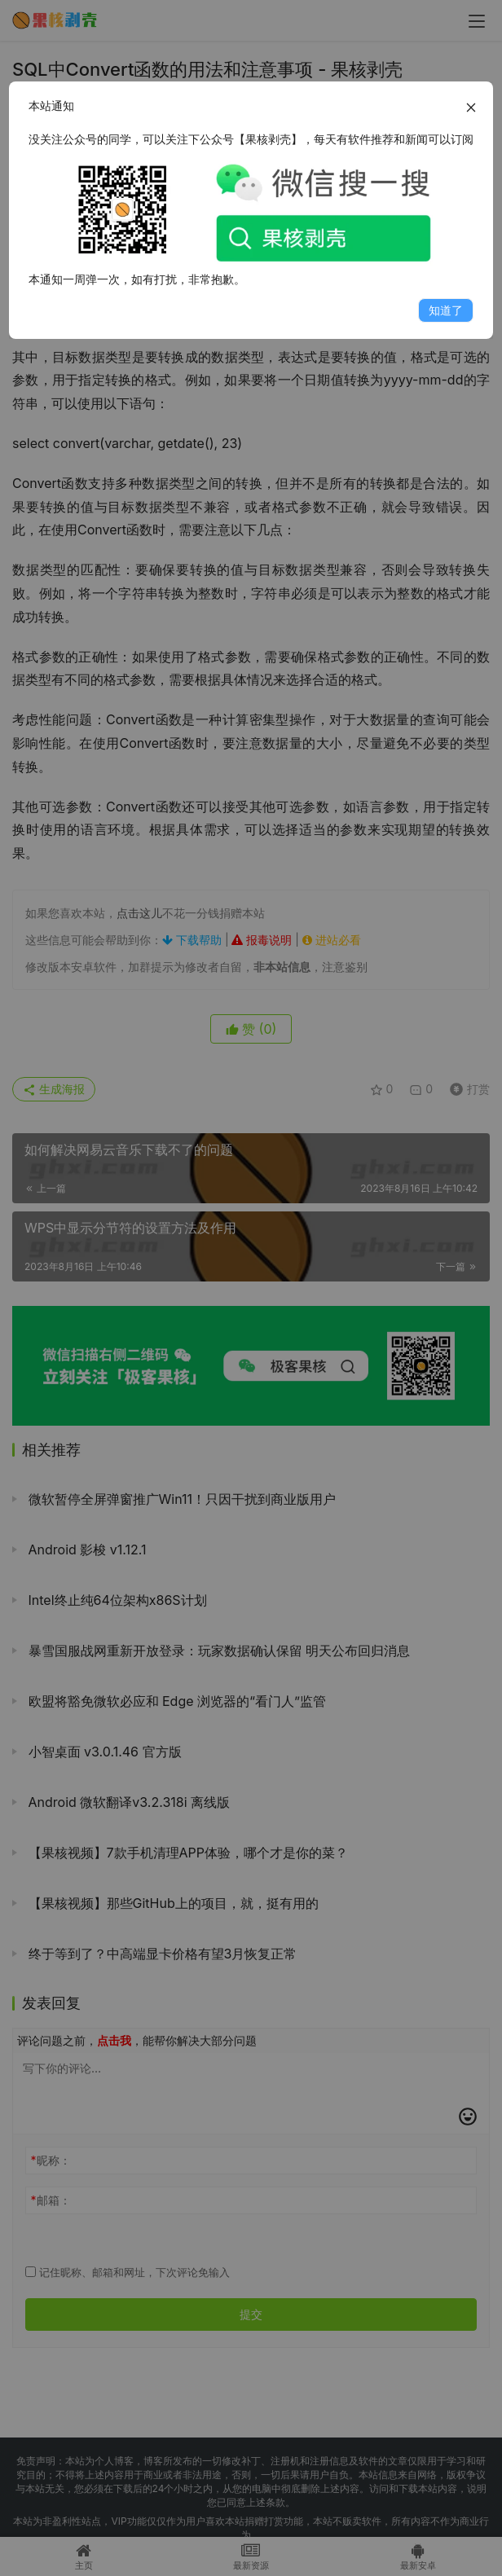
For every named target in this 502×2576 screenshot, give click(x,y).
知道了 (446, 310)
